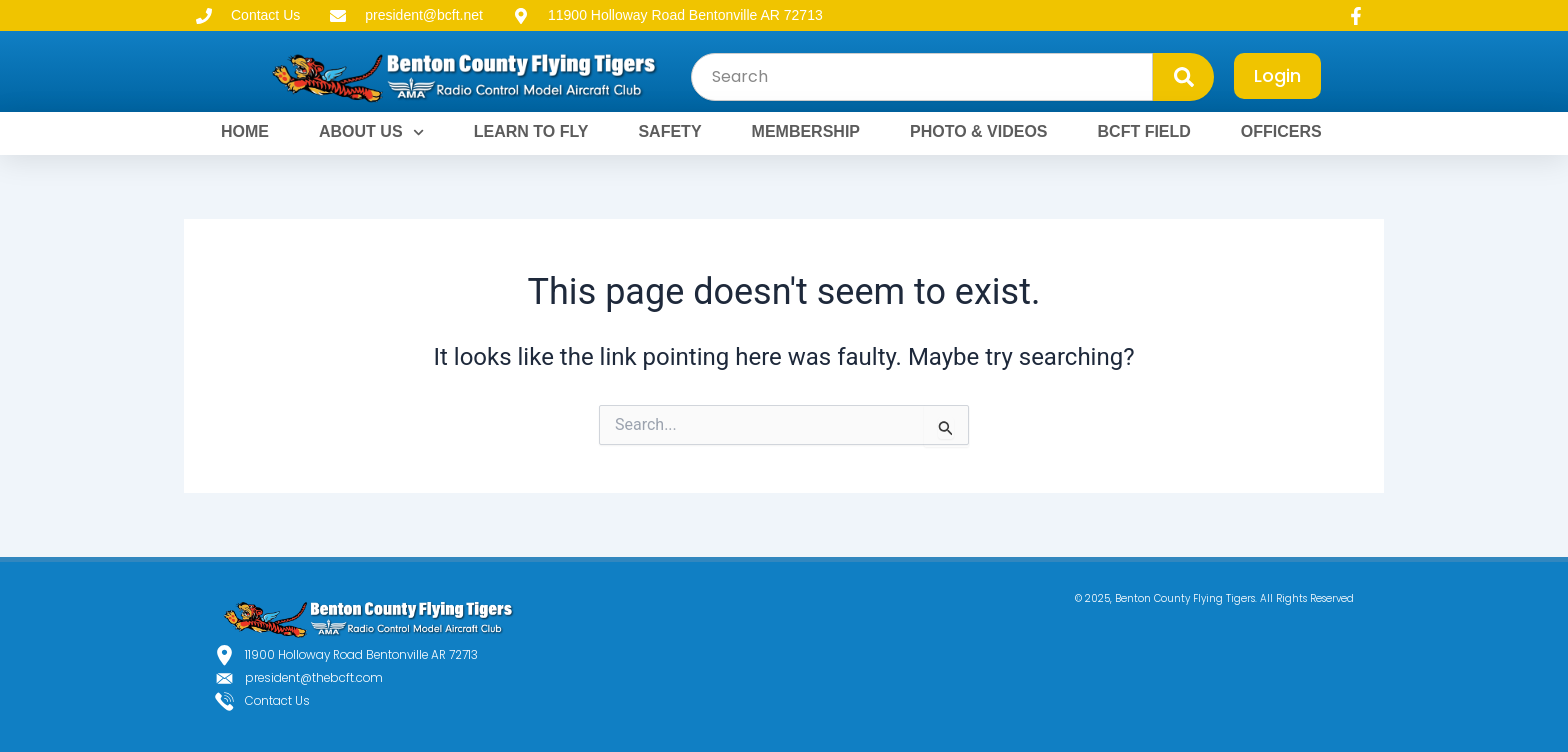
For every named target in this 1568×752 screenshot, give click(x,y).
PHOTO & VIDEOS (979, 131)
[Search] (1183, 77)
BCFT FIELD (1144, 131)
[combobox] (922, 77)
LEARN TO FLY (531, 131)
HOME (245, 131)
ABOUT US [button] (371, 132)
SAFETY (669, 131)
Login (1277, 75)
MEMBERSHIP (806, 131)
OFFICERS (1281, 131)
